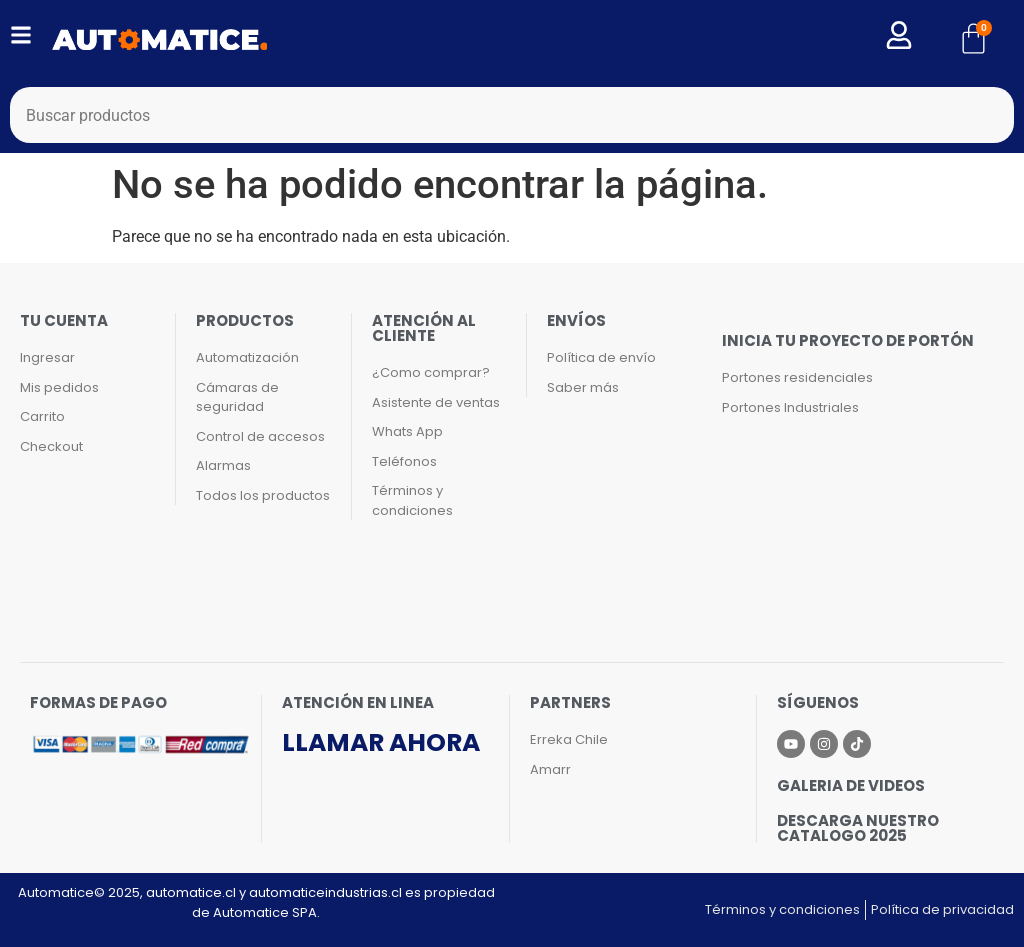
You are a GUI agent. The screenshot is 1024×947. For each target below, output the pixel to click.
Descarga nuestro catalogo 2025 (858, 828)
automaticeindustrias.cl (325, 892)
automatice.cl (191, 892)
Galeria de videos (851, 785)
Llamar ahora (381, 742)
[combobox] (512, 115)
